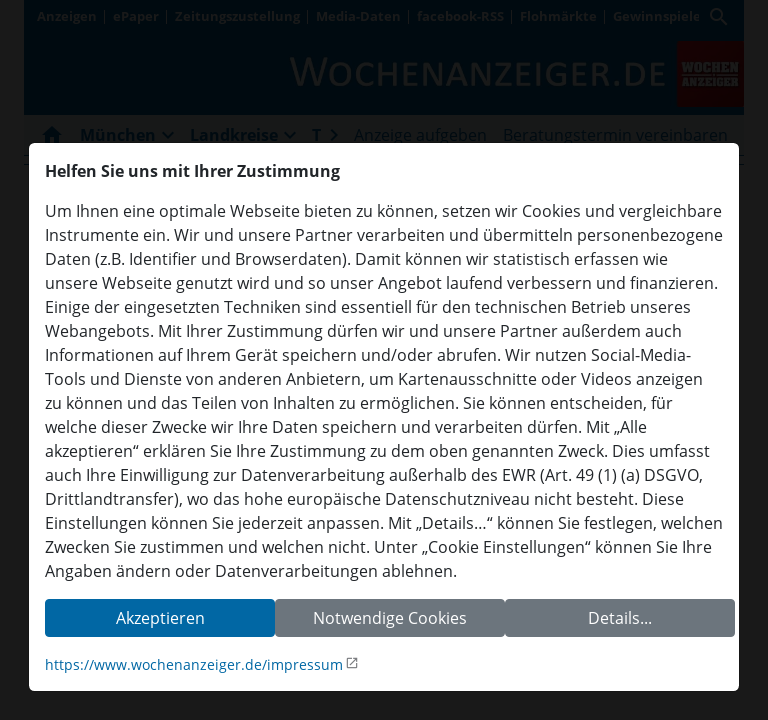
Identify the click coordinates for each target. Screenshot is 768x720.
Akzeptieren (160, 618)
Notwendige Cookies (390, 618)
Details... (620, 618)
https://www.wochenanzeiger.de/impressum (194, 664)
